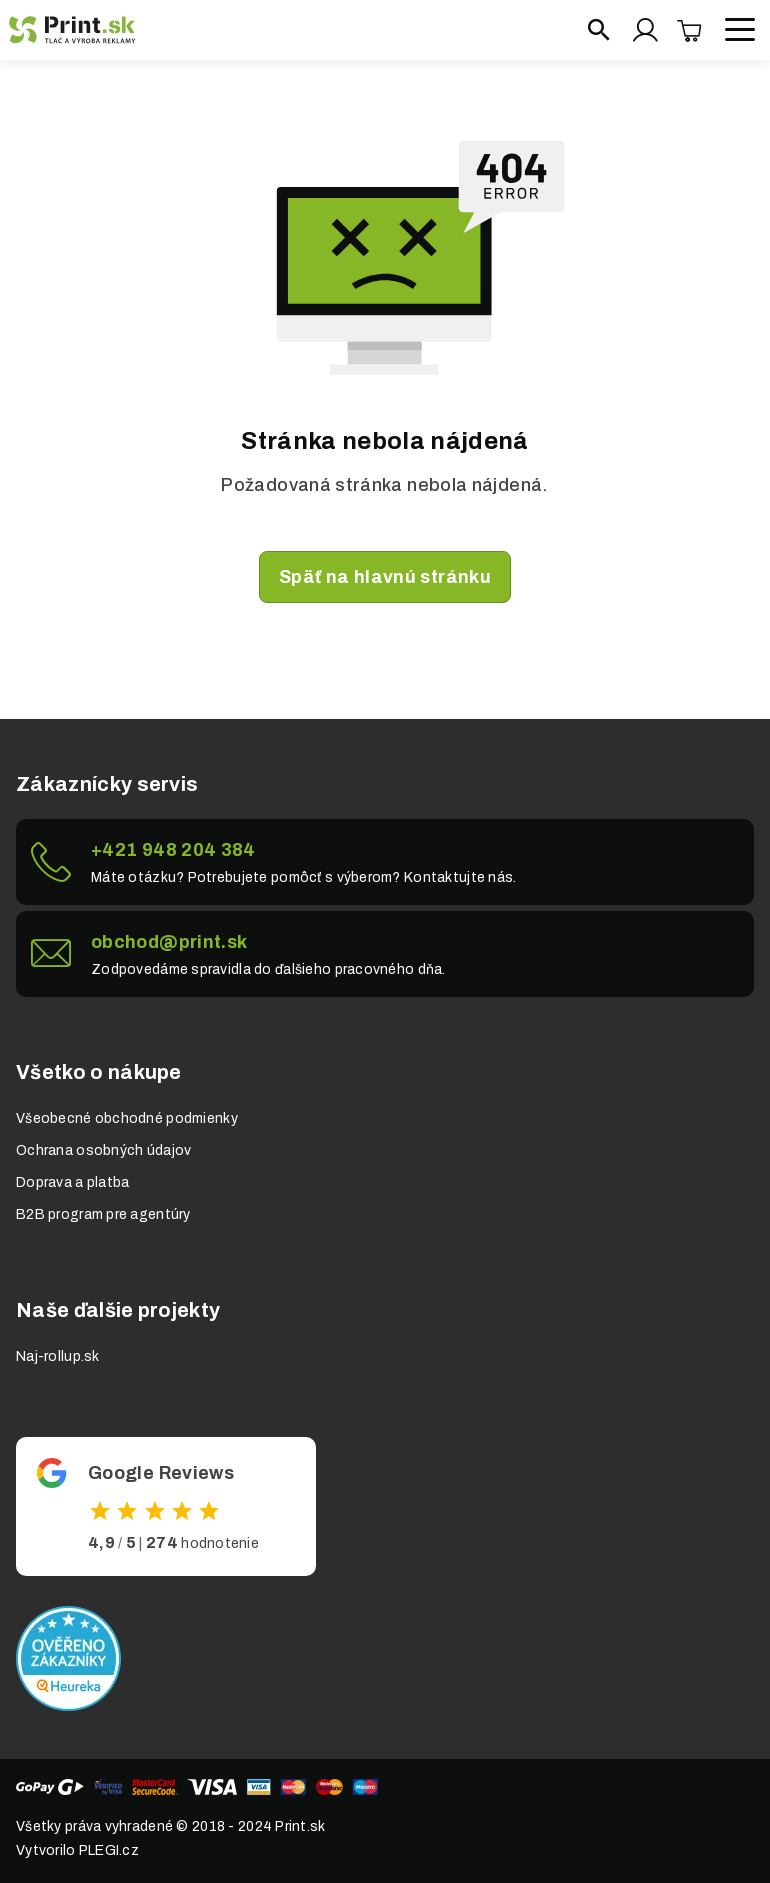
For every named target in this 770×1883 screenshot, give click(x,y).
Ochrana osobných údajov (103, 1150)
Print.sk (300, 1826)
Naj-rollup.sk (58, 1356)
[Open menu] (740, 30)
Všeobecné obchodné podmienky (127, 1118)
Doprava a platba (72, 1182)
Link (385, 862)
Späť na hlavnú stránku (385, 577)
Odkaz (166, 1506)
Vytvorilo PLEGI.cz (77, 1850)
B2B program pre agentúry (103, 1214)
